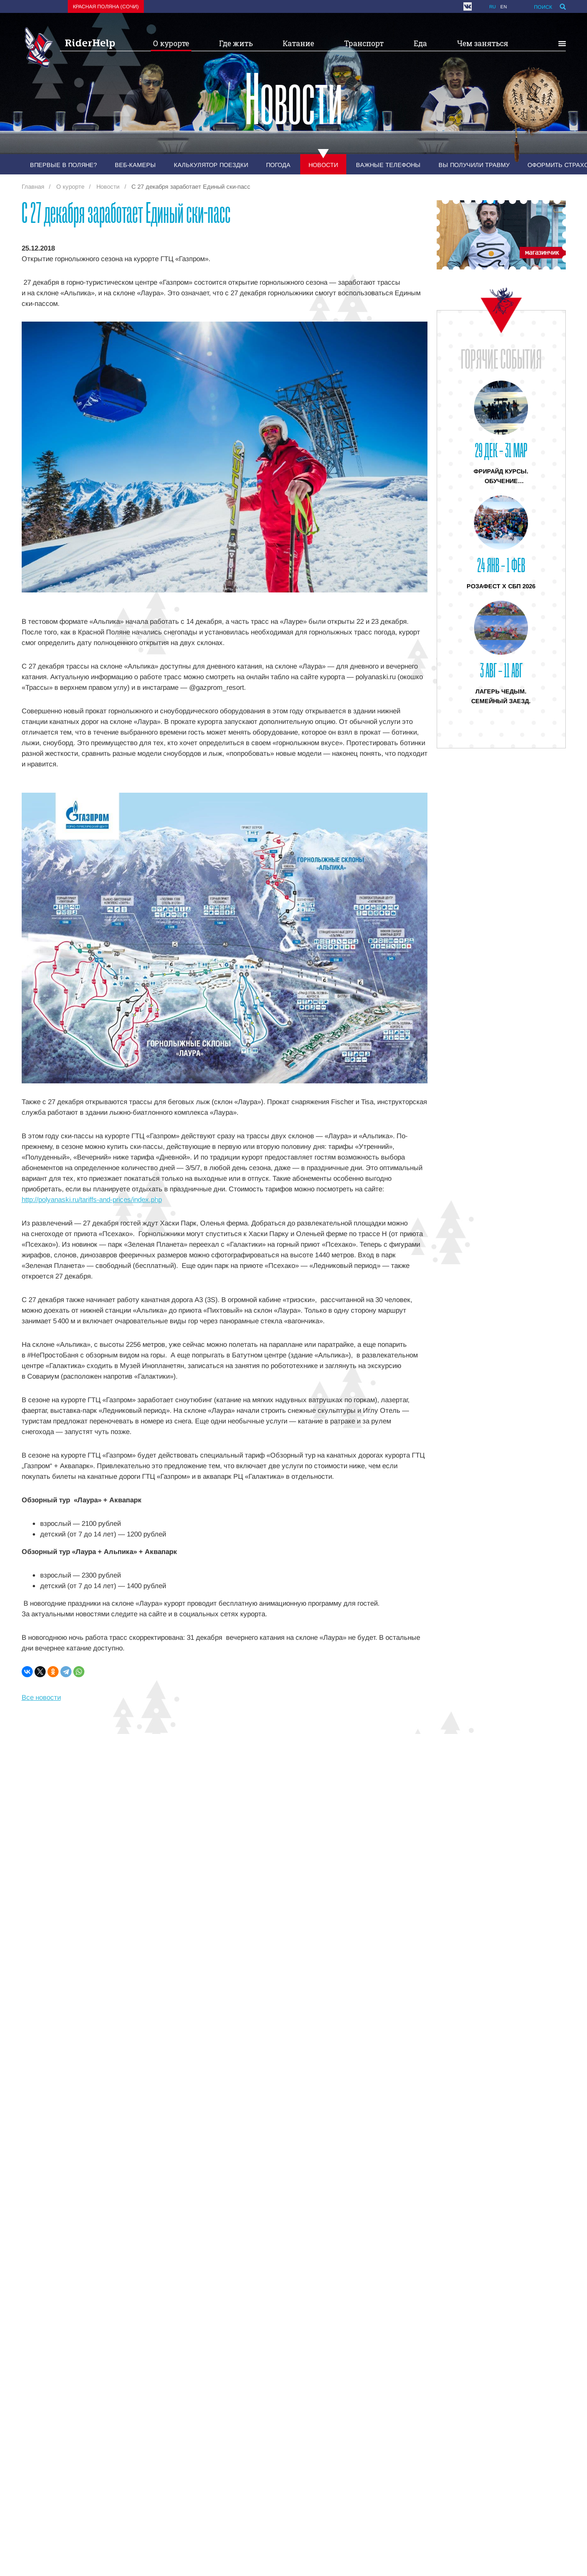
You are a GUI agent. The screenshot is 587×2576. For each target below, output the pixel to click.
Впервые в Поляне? (63, 164)
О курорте (171, 43)
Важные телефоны (388, 164)
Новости (323, 164)
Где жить (236, 43)
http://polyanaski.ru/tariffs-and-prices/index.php (92, 1199)
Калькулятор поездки (211, 164)
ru (492, 6)
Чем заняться (482, 43)
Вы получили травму (474, 164)
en (503, 6)
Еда (420, 43)
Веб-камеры (135, 164)
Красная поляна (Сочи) (106, 6)
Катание (298, 43)
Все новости (41, 1697)
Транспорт (364, 43)
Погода (278, 164)
